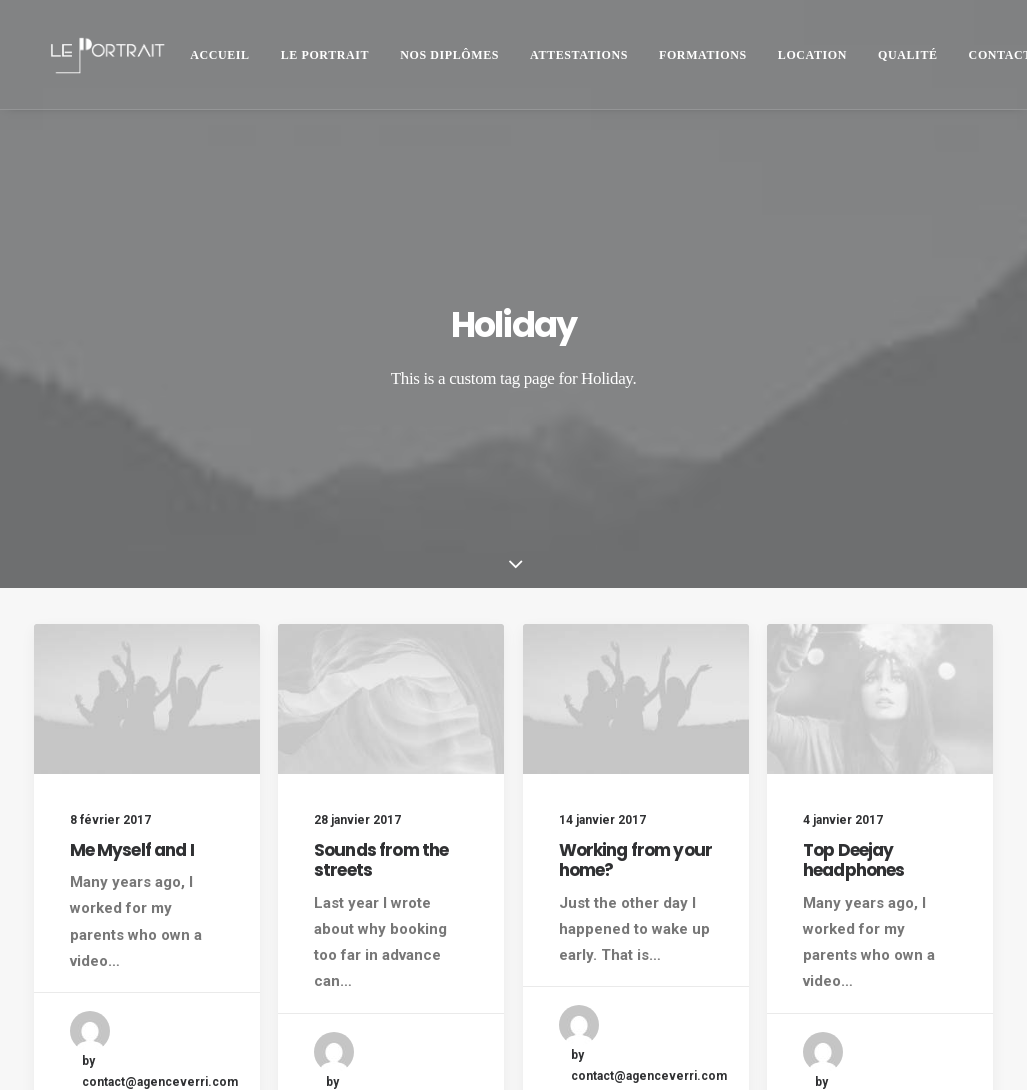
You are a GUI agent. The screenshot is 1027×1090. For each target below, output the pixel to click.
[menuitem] (220, 54)
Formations (703, 55)
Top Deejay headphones (854, 721)
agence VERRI (351, 1050)
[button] (147, 527)
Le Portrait (325, 55)
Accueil (220, 55)
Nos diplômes (449, 55)
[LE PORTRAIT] (105, 54)
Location (812, 55)
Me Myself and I (132, 677)
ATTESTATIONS (579, 55)
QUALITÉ (908, 55)
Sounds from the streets (381, 687)
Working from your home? (636, 691)
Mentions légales (88, 1050)
